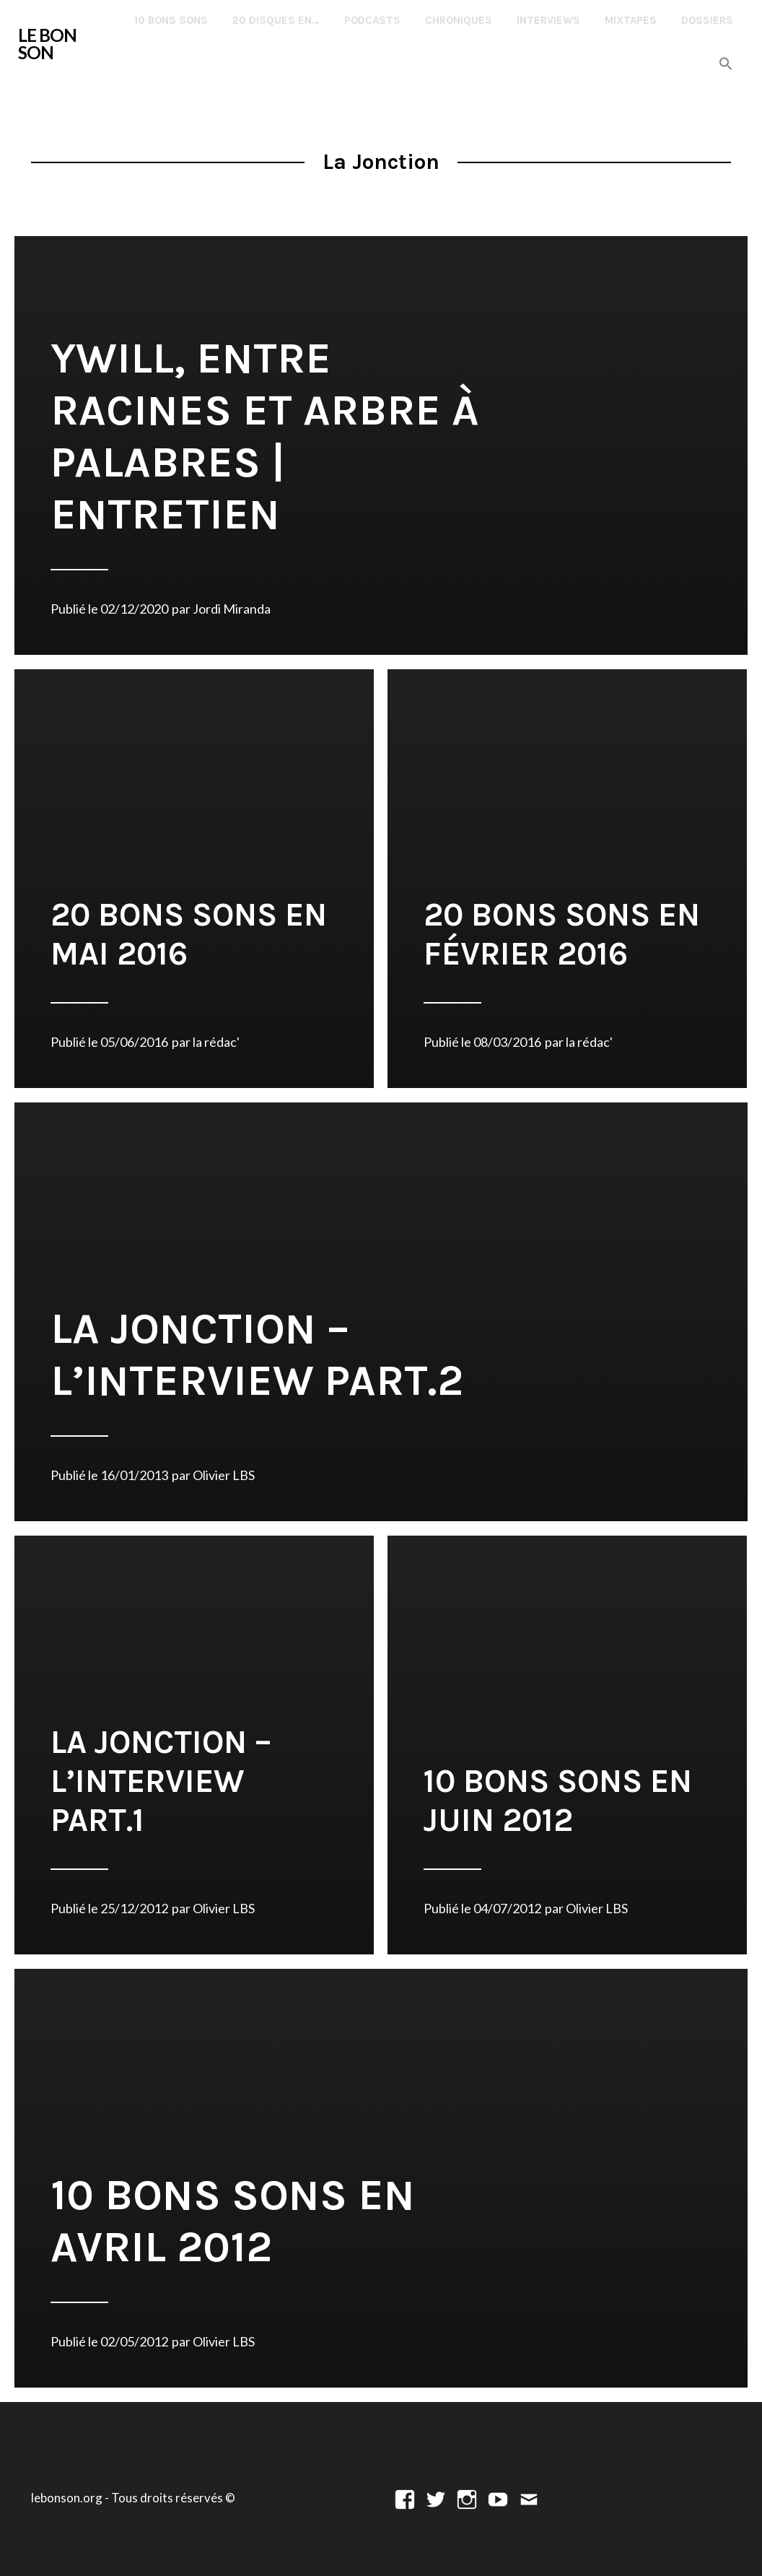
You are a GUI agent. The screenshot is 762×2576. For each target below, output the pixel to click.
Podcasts (372, 20)
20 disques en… (276, 20)
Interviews (548, 20)
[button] (726, 64)
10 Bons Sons (171, 20)
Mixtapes (631, 20)
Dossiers (707, 20)
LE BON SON (47, 44)
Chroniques (458, 20)
